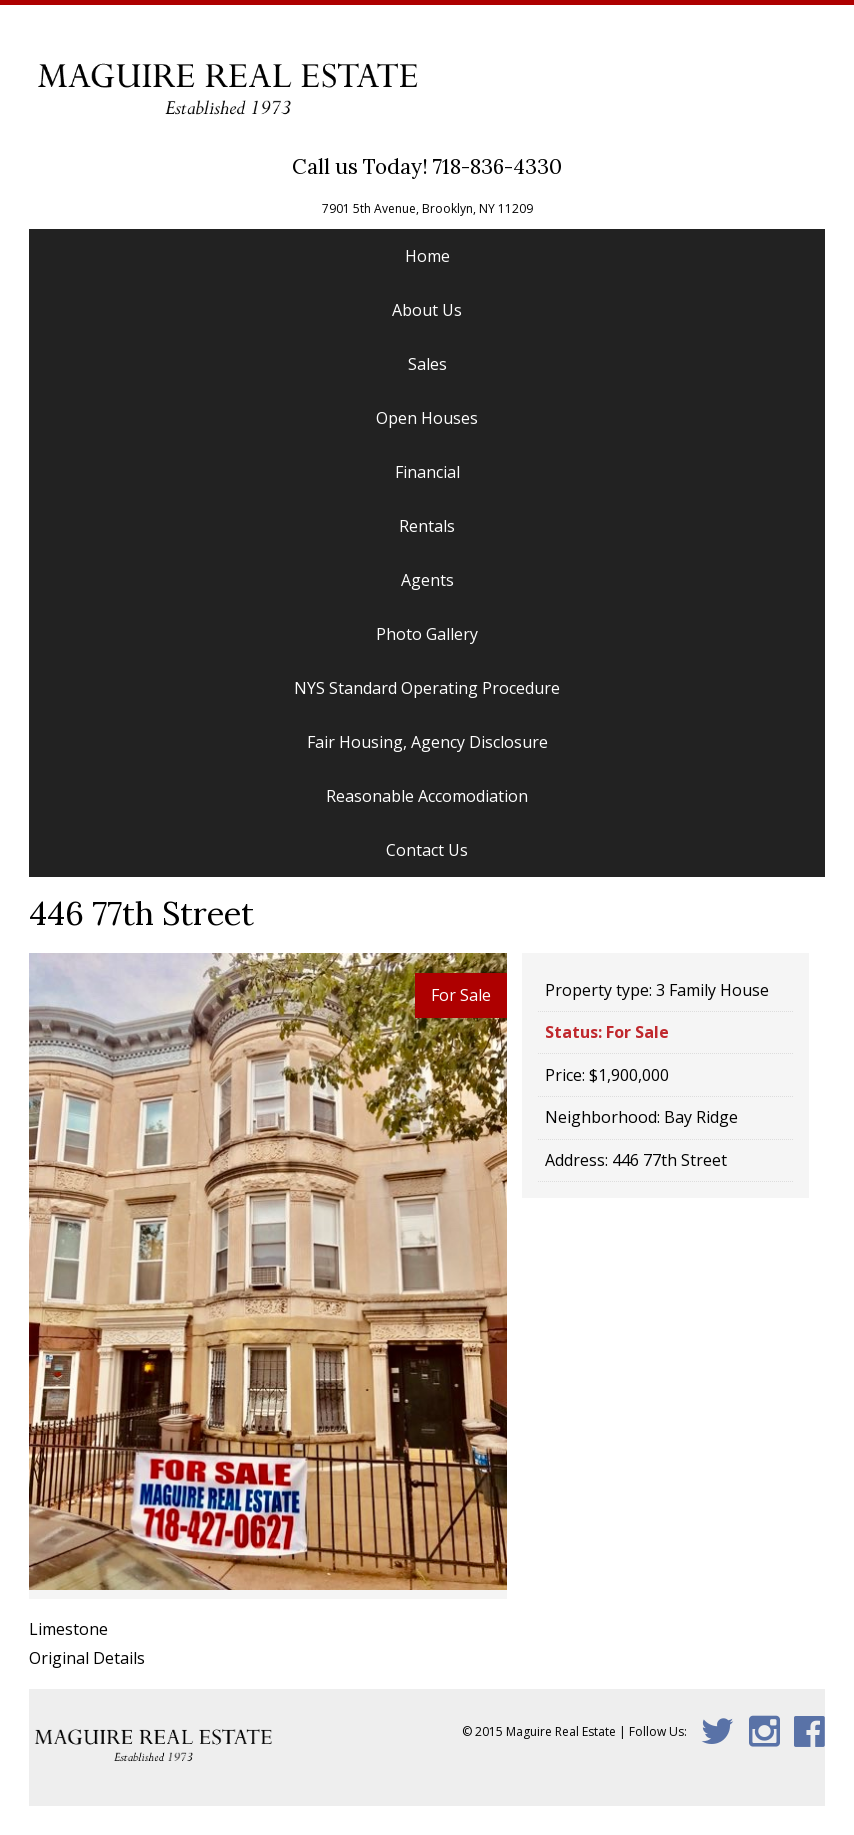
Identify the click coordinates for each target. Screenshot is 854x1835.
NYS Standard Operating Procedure (427, 688)
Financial (427, 472)
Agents (427, 580)
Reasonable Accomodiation (427, 796)
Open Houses (427, 418)
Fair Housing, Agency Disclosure (427, 742)
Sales (427, 364)
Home (427, 256)
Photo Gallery (427, 634)
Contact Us (427, 850)
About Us (427, 310)
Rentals (427, 526)
